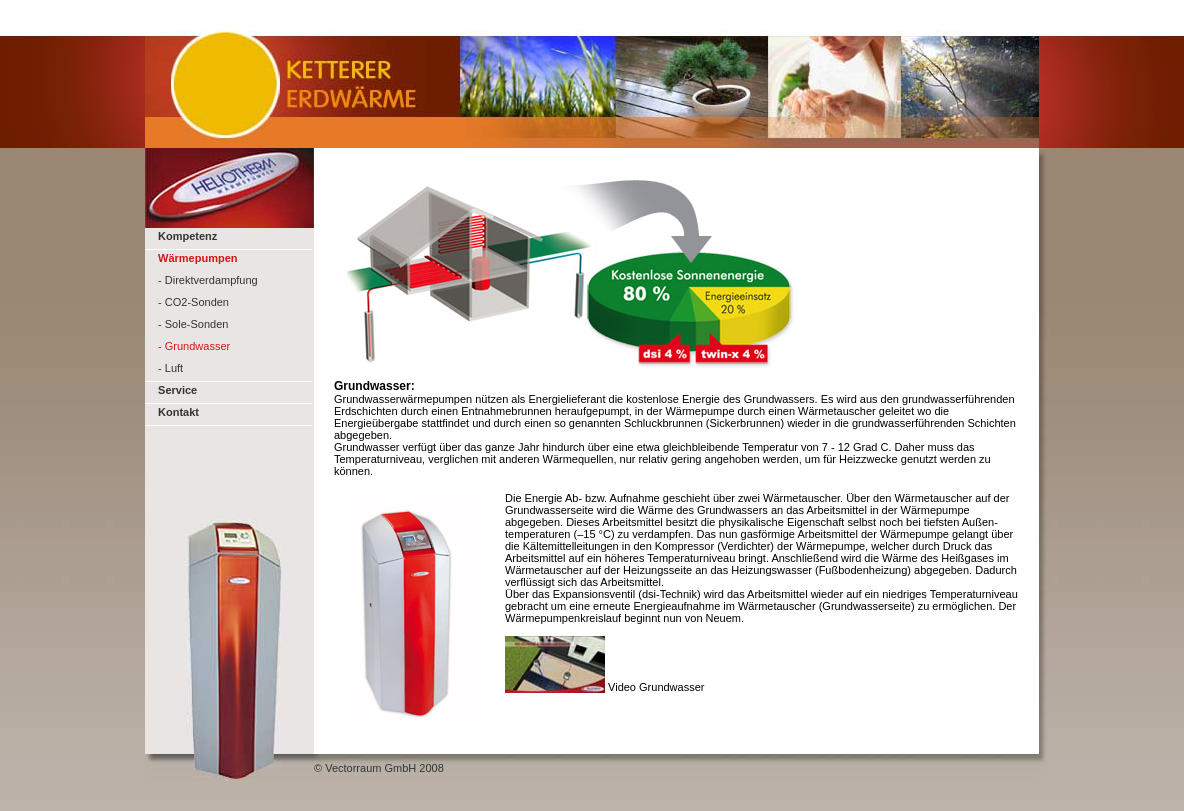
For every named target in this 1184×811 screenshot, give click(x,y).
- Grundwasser (194, 346)
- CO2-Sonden (193, 302)
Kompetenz (186, 236)
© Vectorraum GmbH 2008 (379, 768)
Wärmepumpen (197, 258)
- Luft (169, 368)
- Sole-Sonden (193, 324)
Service (176, 390)
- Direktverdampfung (208, 280)
